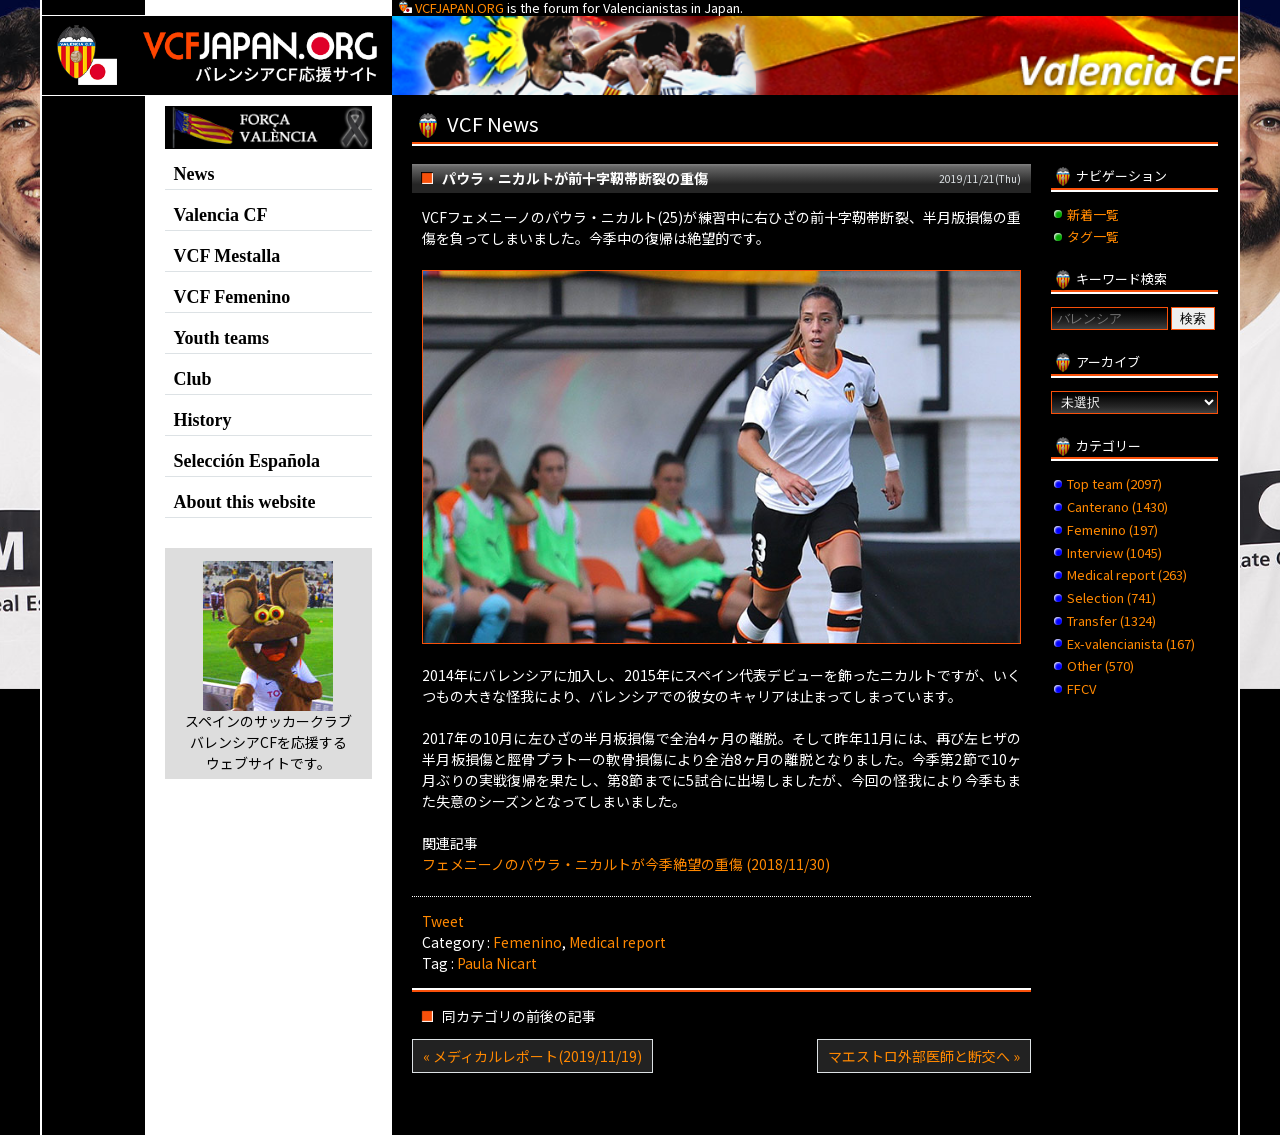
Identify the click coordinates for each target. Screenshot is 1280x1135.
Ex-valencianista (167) (1131, 643)
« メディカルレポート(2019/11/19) (532, 1056)
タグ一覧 (1093, 236)
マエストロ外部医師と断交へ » (924, 1056)
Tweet (443, 921)
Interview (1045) (1114, 552)
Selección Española (247, 461)
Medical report (617, 942)
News (194, 174)
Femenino (527, 942)
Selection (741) (1111, 597)
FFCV (1081, 688)
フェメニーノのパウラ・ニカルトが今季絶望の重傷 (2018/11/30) (626, 864)
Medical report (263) (1127, 574)
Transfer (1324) (1111, 620)
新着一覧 (1093, 214)
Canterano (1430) (1117, 506)
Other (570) (1100, 665)
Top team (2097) (1114, 483)
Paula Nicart (497, 963)
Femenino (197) (1112, 529)
